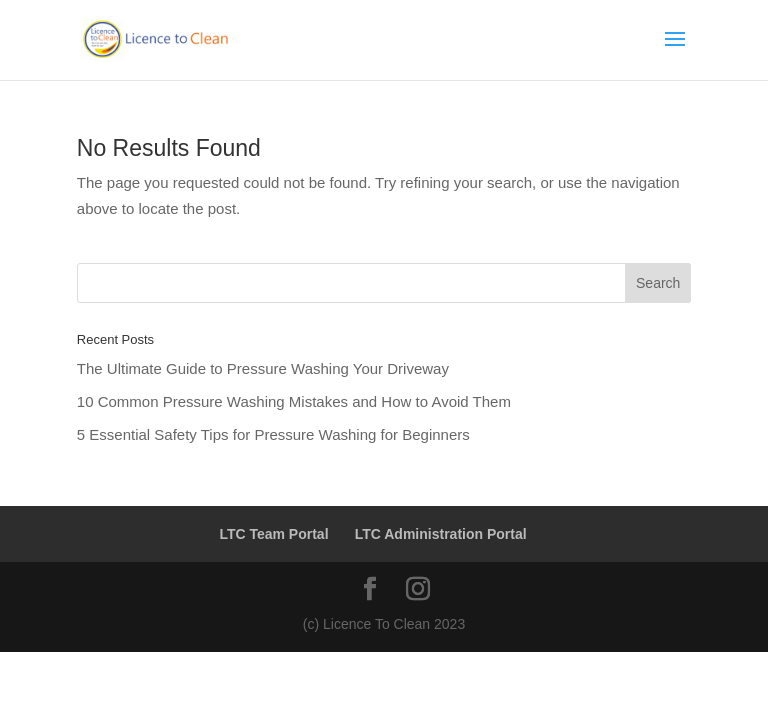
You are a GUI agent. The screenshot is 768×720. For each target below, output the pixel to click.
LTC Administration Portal (441, 534)
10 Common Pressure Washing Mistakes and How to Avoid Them (294, 401)
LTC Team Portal (273, 534)
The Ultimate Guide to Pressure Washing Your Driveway (263, 368)
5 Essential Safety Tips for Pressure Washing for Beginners (273, 434)
